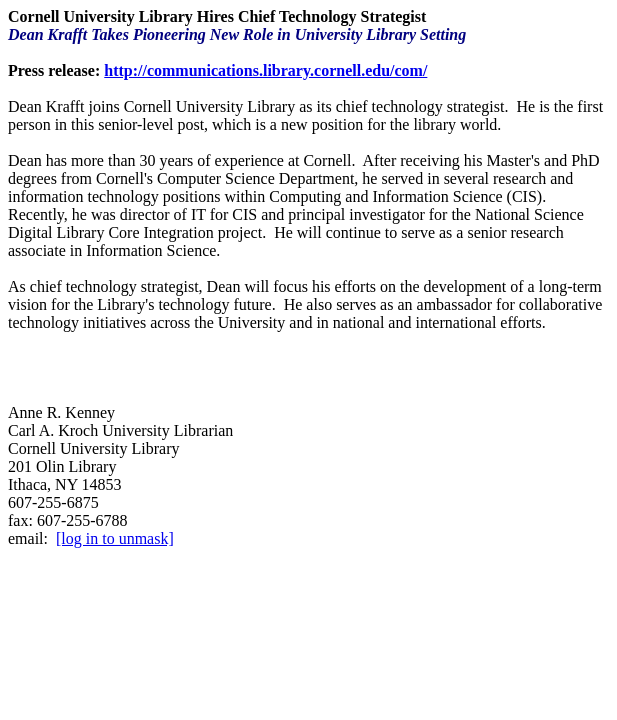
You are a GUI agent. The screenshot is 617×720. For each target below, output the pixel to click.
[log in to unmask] (115, 538)
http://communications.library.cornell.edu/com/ (265, 70)
